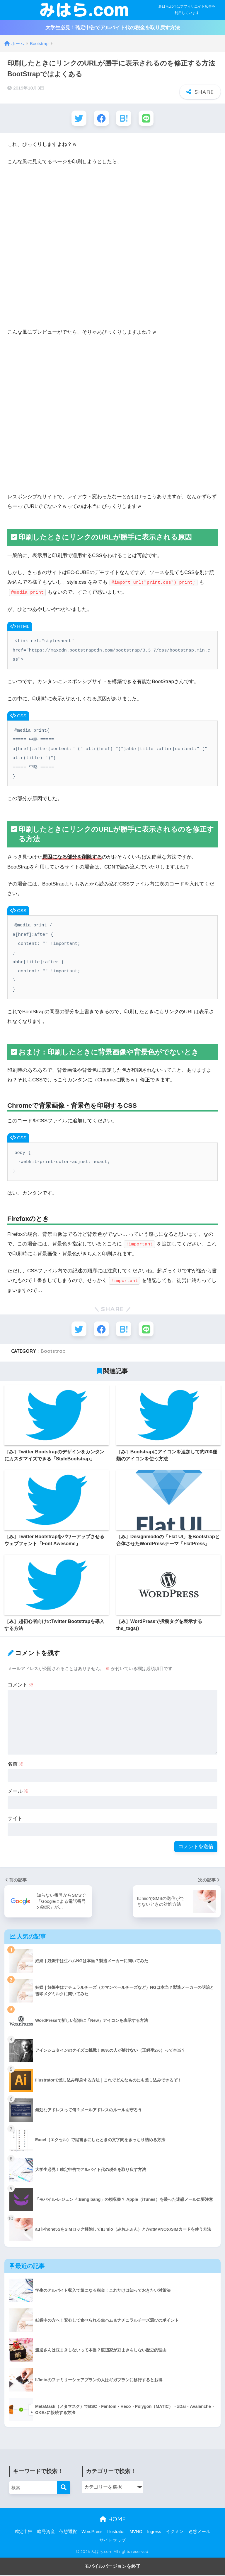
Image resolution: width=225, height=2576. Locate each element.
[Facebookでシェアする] (101, 119)
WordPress (91, 2532)
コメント (21, 1686)
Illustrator (116, 2532)
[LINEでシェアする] (147, 119)
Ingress (154, 2532)
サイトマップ (112, 2541)
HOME (113, 2520)
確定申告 (23, 2532)
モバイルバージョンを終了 (112, 2567)
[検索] (63, 2488)
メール (18, 1792)
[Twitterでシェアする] (77, 119)
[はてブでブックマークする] (124, 119)
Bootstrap (53, 1352)
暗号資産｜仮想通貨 (57, 2532)
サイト (15, 1819)
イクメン (174, 2532)
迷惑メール (199, 2532)
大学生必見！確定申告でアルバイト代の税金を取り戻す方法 (112, 27)
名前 (16, 1765)
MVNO (135, 2532)
